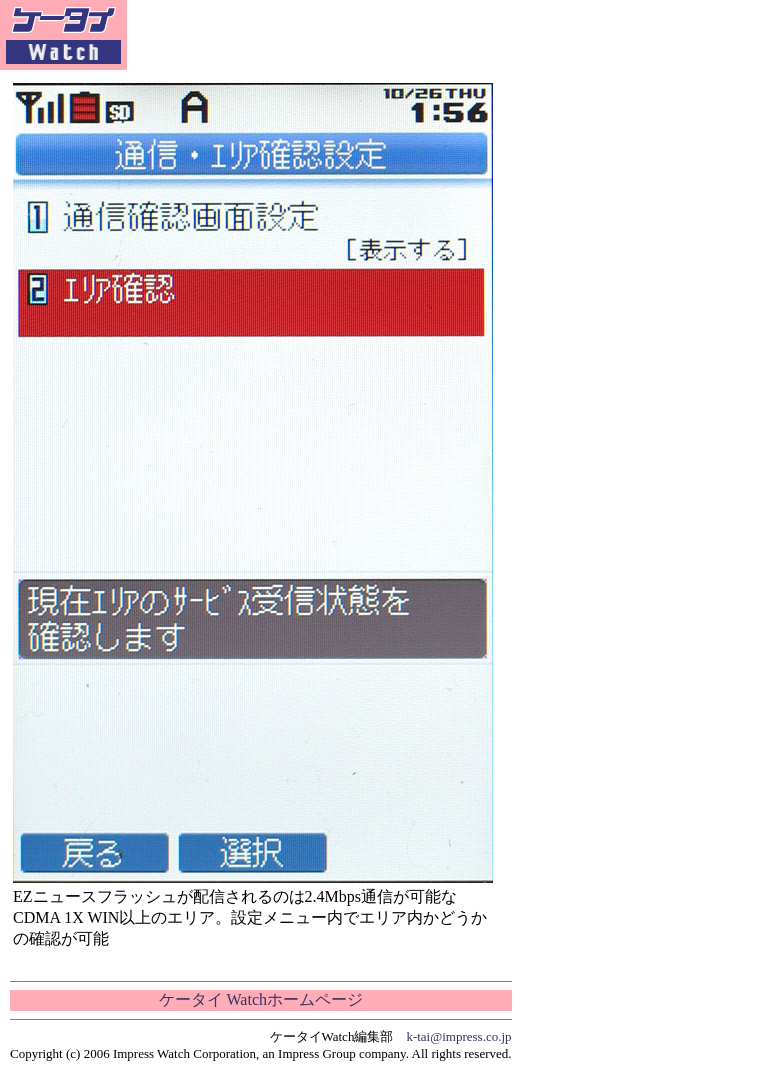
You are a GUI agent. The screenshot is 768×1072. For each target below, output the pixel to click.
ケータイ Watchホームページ (261, 999)
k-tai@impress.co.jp (458, 1036)
